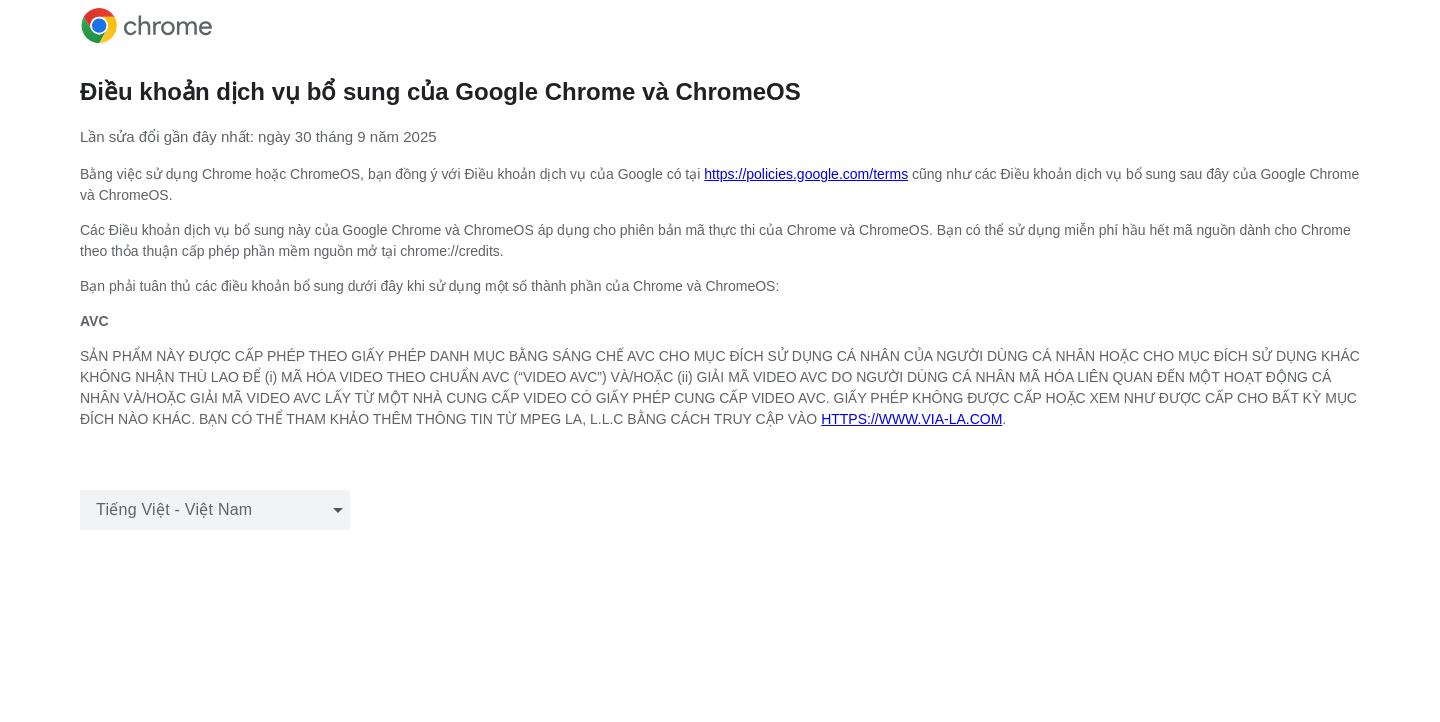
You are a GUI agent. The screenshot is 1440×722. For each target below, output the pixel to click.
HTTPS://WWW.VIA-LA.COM (911, 419)
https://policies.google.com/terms (806, 174)
